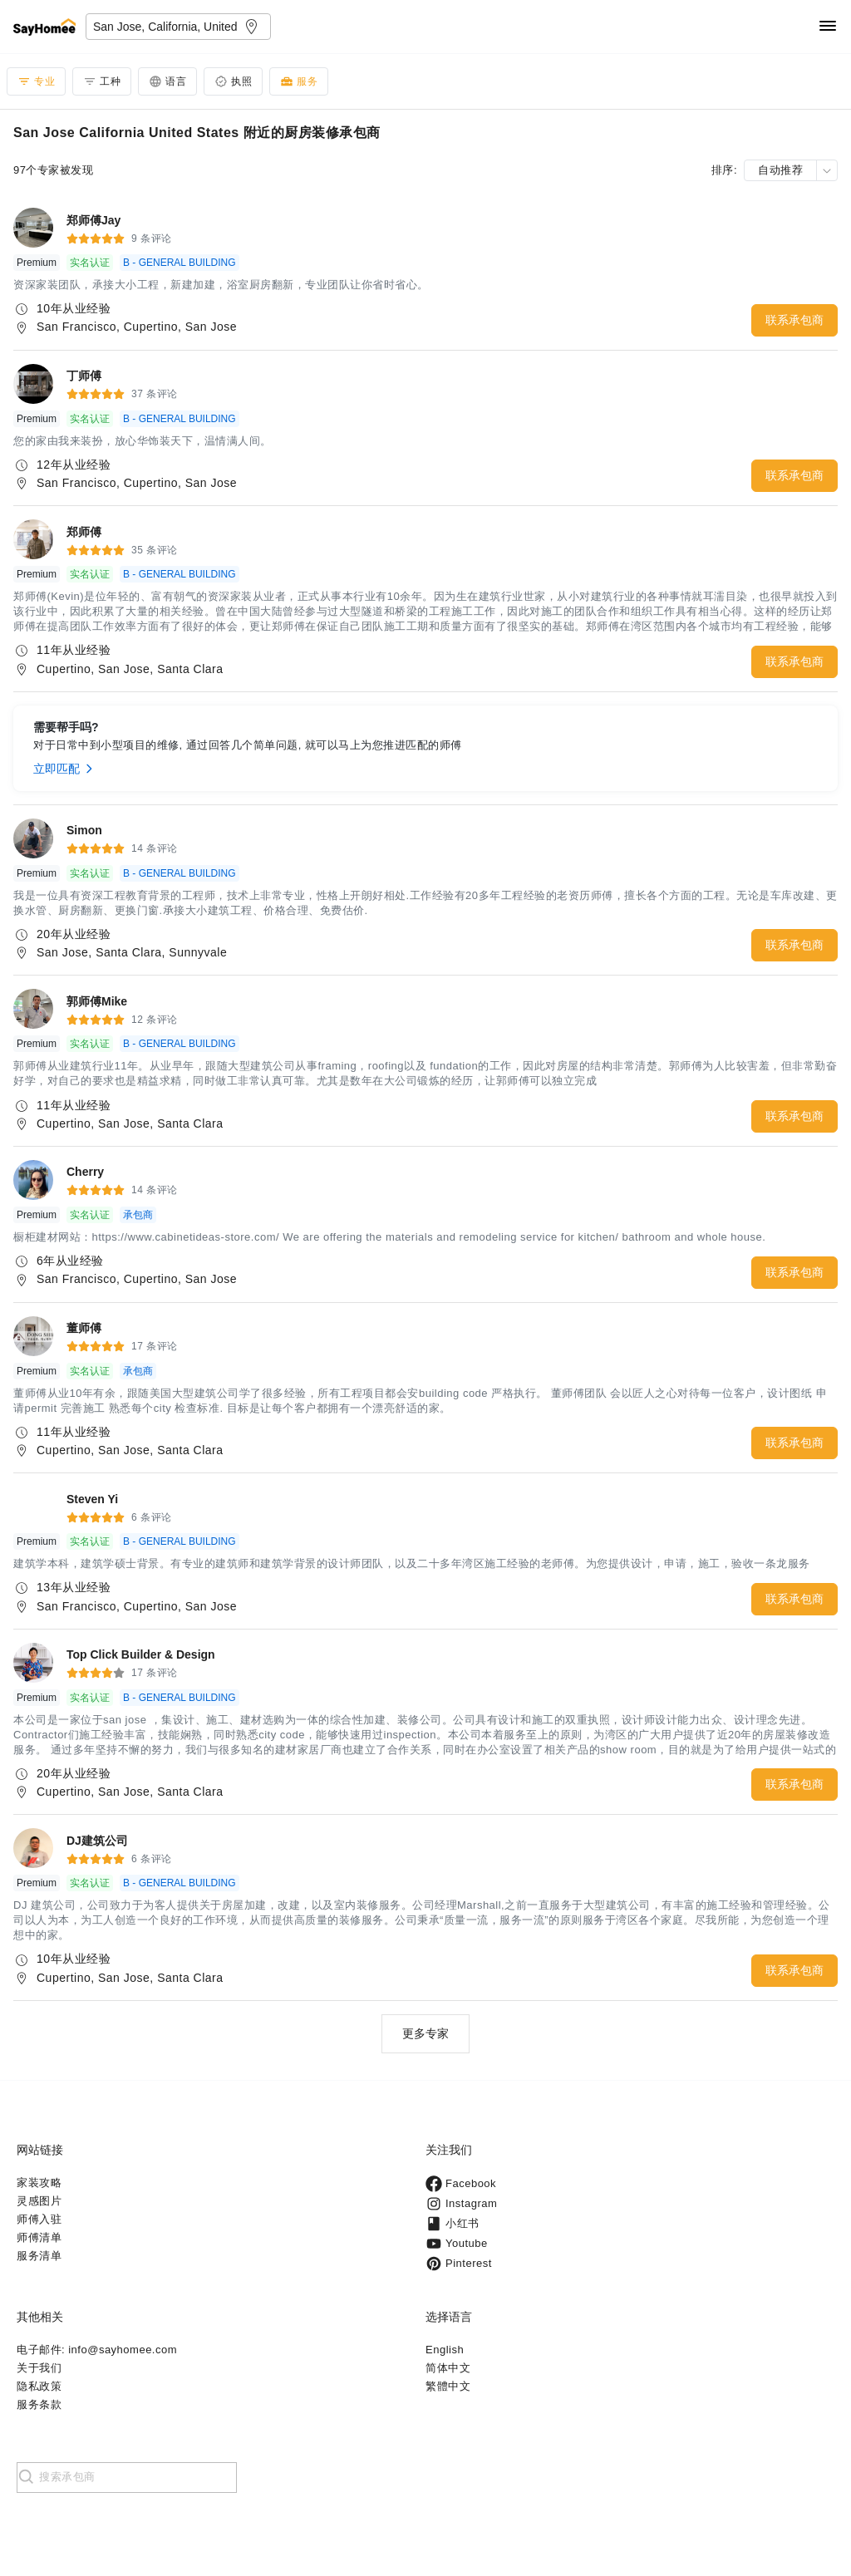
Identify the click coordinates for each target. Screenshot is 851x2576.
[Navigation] (827, 27)
